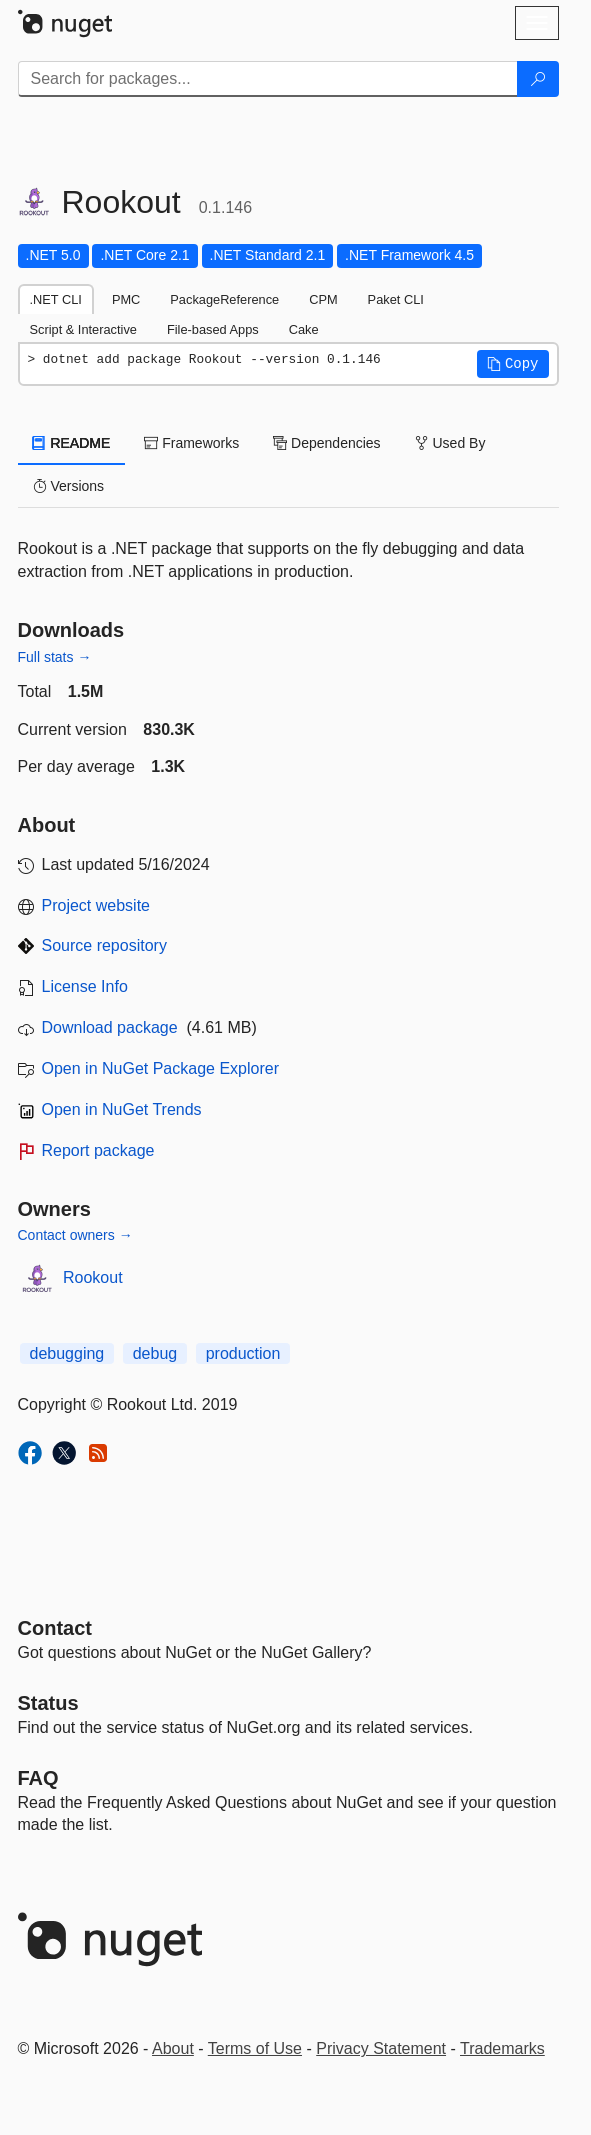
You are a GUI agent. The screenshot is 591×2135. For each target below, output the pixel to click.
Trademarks (502, 2048)
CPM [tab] (323, 299)
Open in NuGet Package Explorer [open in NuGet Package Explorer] (160, 1068)
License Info (85, 986)
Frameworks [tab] (191, 443)
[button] (513, 364)
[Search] (538, 79)
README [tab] (72, 443)
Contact (55, 1628)
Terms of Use (255, 2048)
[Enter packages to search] (268, 79)
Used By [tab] (450, 443)
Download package (110, 1027)
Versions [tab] (69, 486)
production (243, 1353)
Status (48, 1703)
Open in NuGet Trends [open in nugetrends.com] (122, 1109)
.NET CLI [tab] (56, 299)
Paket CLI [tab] (396, 299)
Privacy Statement (381, 2048)
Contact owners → (75, 1235)
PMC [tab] (126, 299)
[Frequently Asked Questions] (38, 1778)
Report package (98, 1150)
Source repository (104, 945)
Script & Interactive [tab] (83, 329)
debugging (67, 1353)
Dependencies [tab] (326, 443)
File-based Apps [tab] (213, 329)
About (173, 2048)
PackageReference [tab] (224, 299)
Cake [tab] (304, 329)
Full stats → (55, 657)
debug (155, 1353)
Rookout (93, 1277)
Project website (96, 905)
